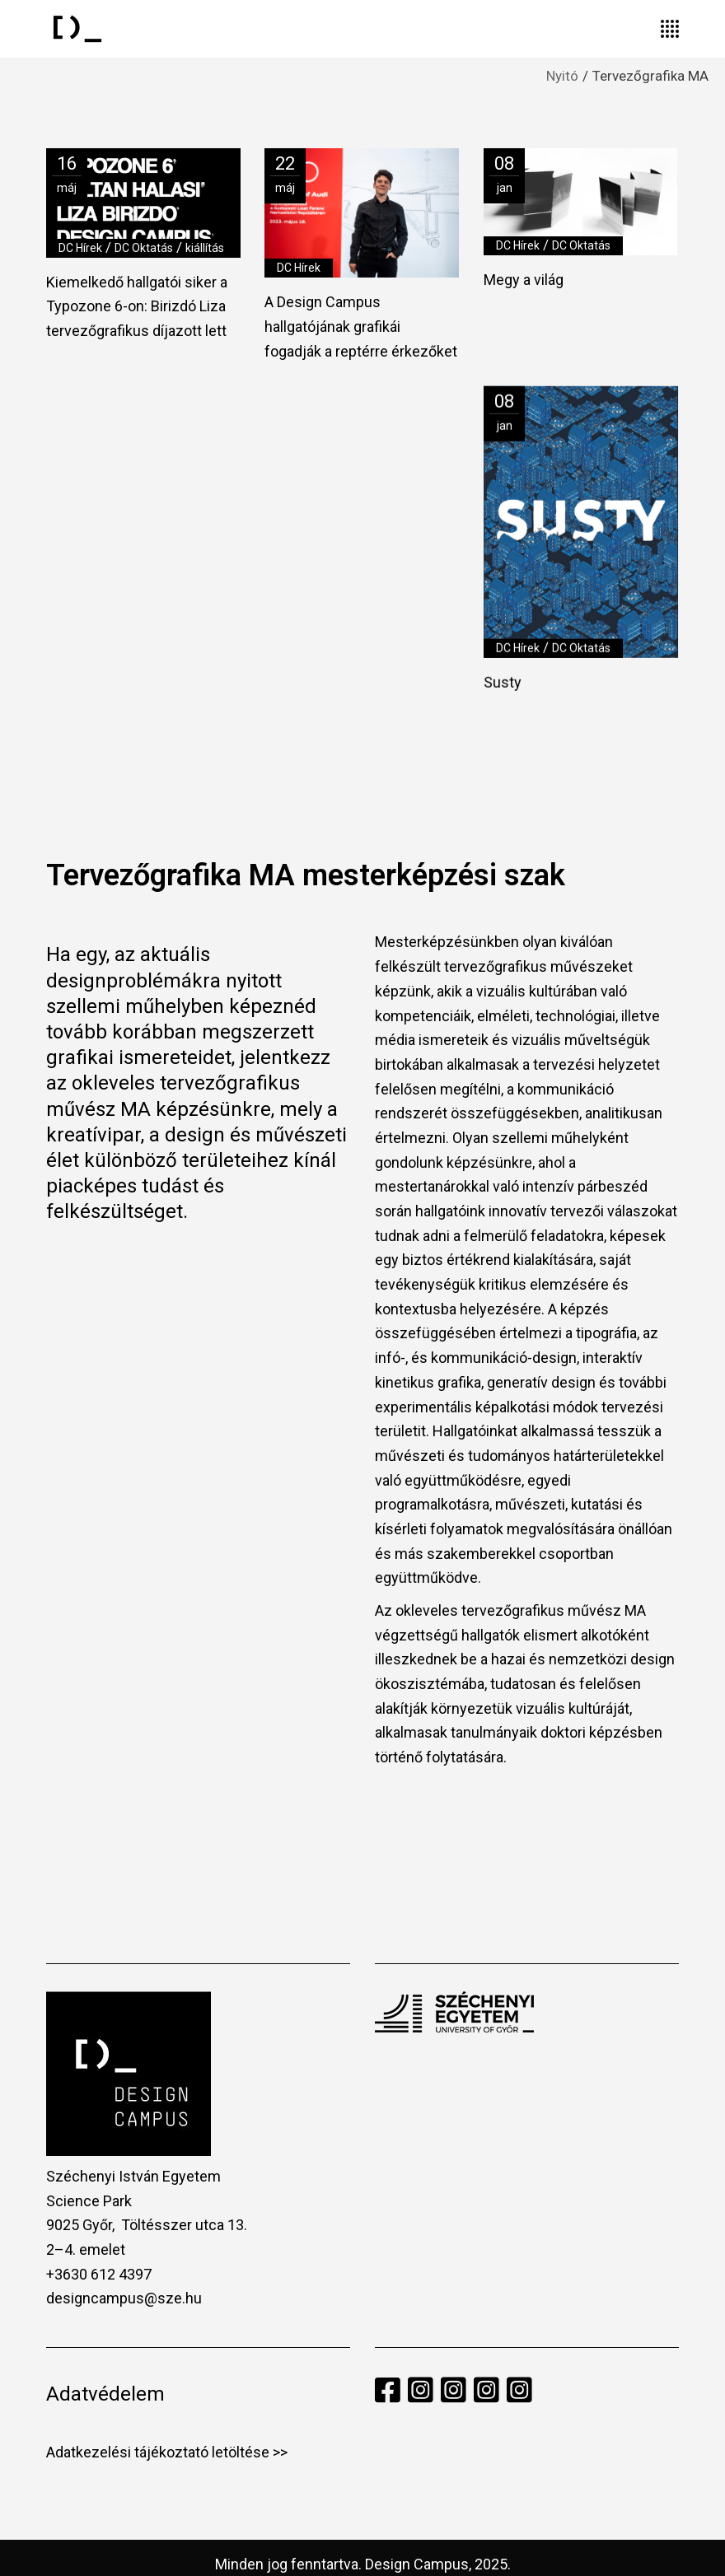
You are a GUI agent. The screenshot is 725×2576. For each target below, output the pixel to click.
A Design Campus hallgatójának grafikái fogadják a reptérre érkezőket (360, 326)
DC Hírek (80, 247)
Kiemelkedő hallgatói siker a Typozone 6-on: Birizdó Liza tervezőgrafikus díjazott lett (136, 306)
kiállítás (204, 247)
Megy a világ (524, 279)
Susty (503, 681)
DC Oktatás (144, 247)
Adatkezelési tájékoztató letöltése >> (167, 2427)
